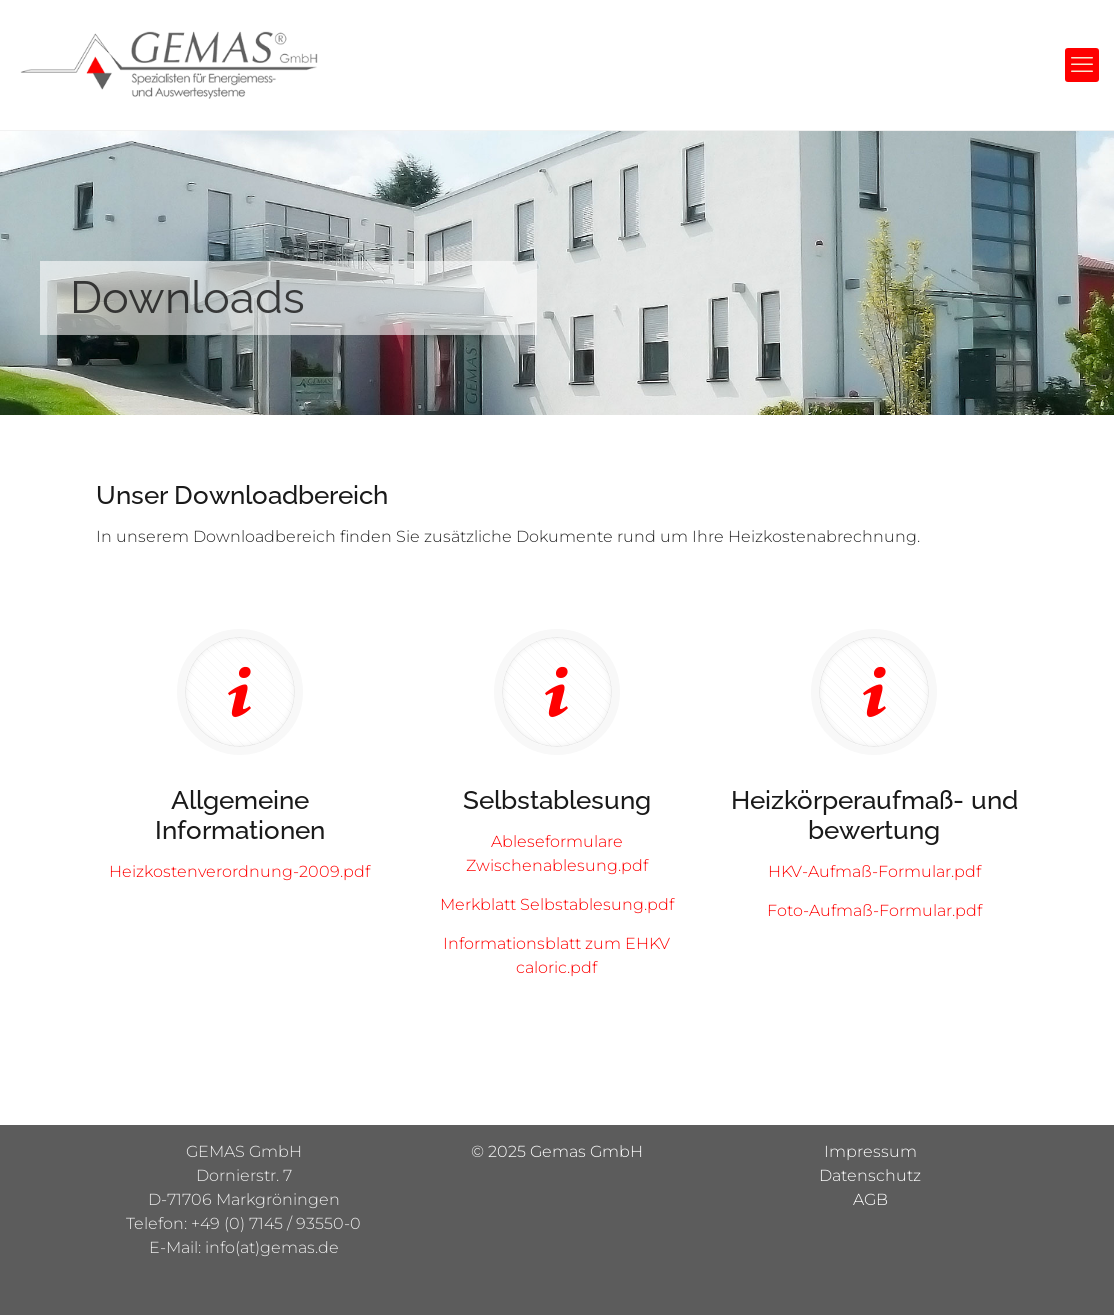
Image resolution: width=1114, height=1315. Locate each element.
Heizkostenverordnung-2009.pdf (239, 871)
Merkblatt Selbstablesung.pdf (557, 904)
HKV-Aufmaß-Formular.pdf (874, 871)
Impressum (870, 1151)
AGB (870, 1199)
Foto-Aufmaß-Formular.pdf (874, 910)
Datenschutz (870, 1175)
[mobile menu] (1082, 65)
